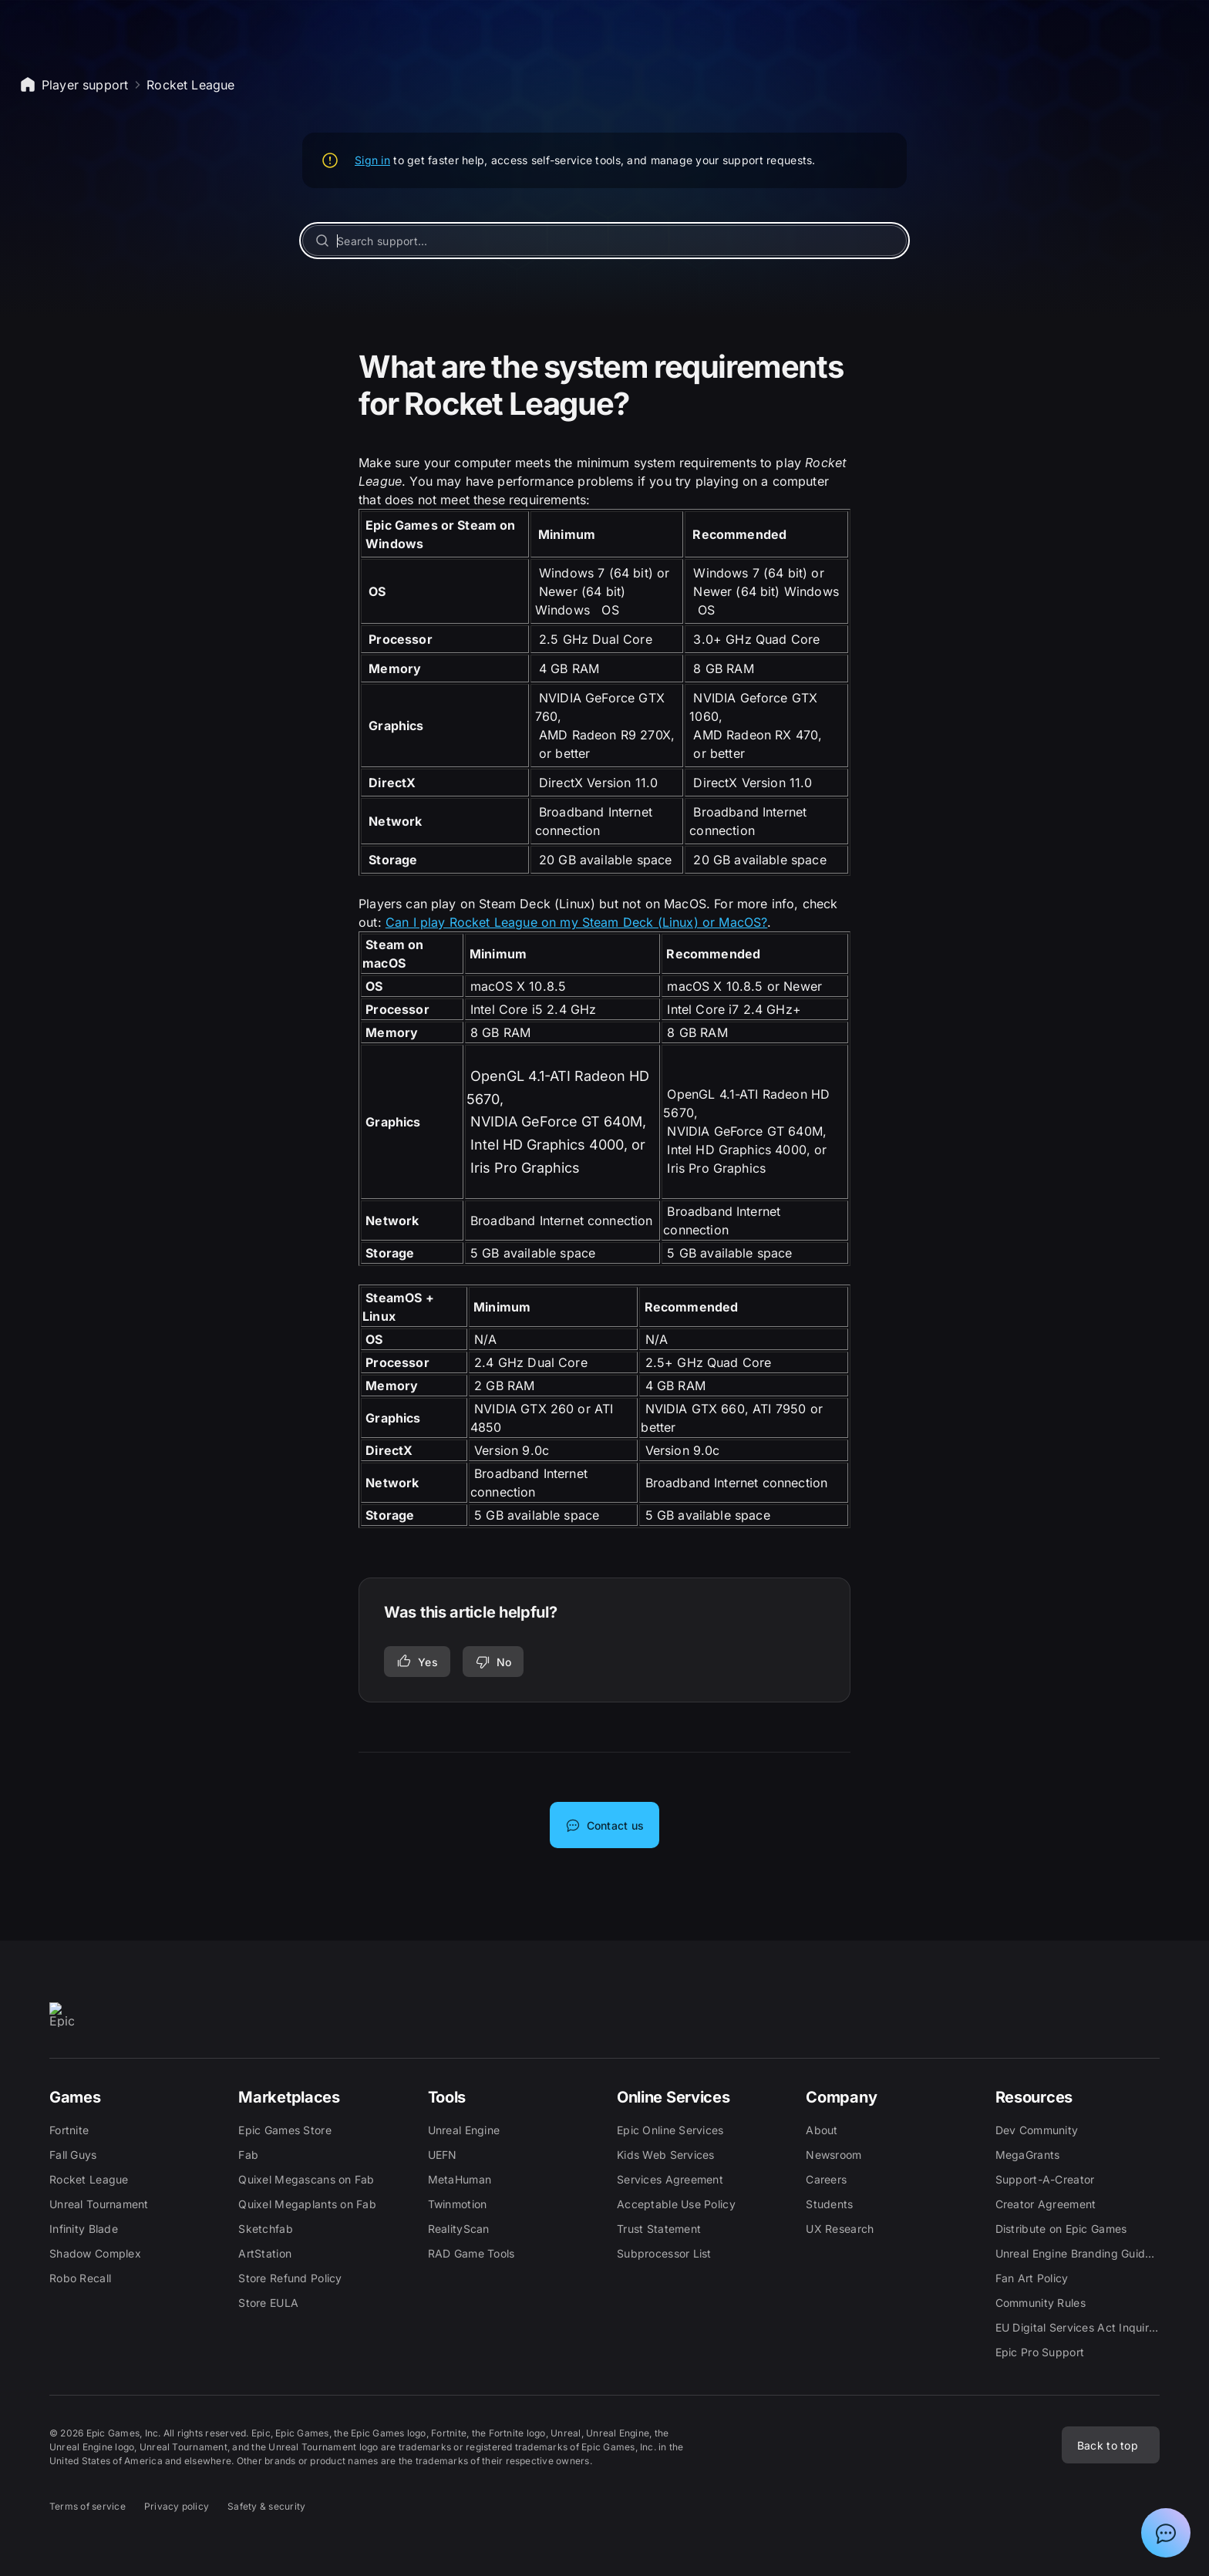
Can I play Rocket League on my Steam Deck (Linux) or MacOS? (576, 922)
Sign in (372, 160)
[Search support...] (604, 240)
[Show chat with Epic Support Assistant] (1165, 2532)
